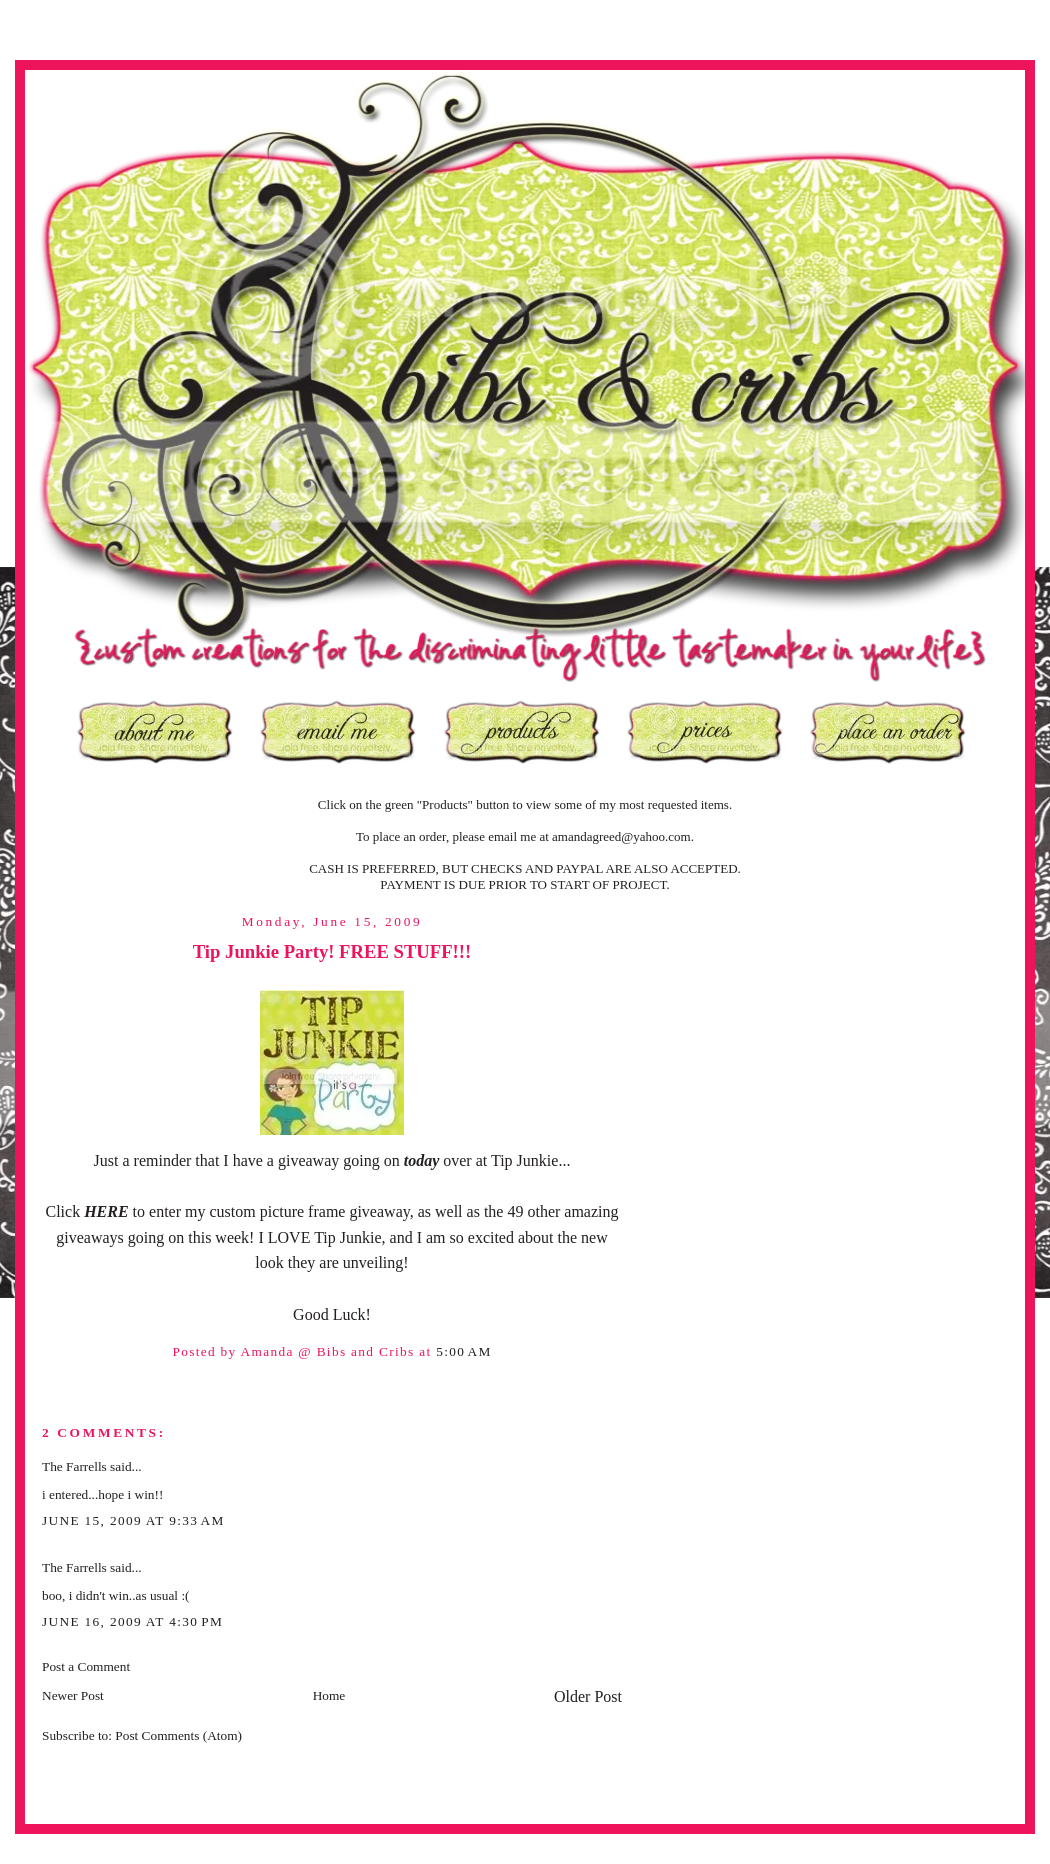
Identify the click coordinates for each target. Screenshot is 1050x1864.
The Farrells (74, 1466)
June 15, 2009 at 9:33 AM (133, 1520)
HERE (108, 1211)
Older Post (588, 1696)
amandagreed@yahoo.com (621, 836)
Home (329, 1695)
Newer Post (73, 1695)
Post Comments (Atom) (178, 1735)
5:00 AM (463, 1351)
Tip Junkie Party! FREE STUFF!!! (332, 951)
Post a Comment (86, 1666)
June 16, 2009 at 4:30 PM (132, 1621)
